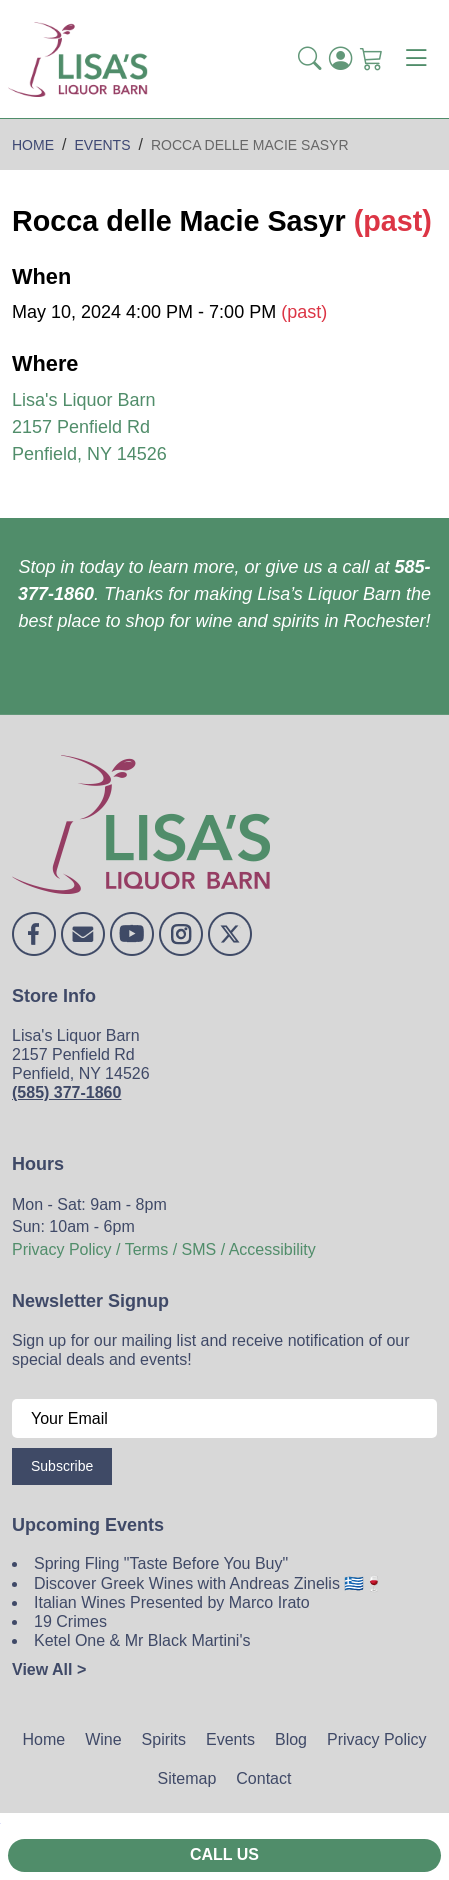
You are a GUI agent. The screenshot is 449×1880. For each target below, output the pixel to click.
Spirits (164, 1739)
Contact (263, 1778)
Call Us (224, 1854)
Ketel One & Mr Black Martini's (142, 1640)
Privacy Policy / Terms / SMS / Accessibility (164, 1249)
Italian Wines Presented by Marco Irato (172, 1602)
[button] (309, 59)
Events (230, 1739)
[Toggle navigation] (416, 59)
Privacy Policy (377, 1739)
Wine (103, 1739)
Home (43, 1739)
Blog (291, 1739)
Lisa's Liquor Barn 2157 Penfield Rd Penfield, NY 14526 (89, 427)
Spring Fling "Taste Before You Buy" (161, 1563)
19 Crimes (70, 1621)
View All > (49, 1669)
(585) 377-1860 (66, 1092)
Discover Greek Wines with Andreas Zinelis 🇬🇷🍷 (209, 1583)
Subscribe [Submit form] (62, 1466)
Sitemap (187, 1778)
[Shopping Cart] (371, 59)
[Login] (340, 59)
